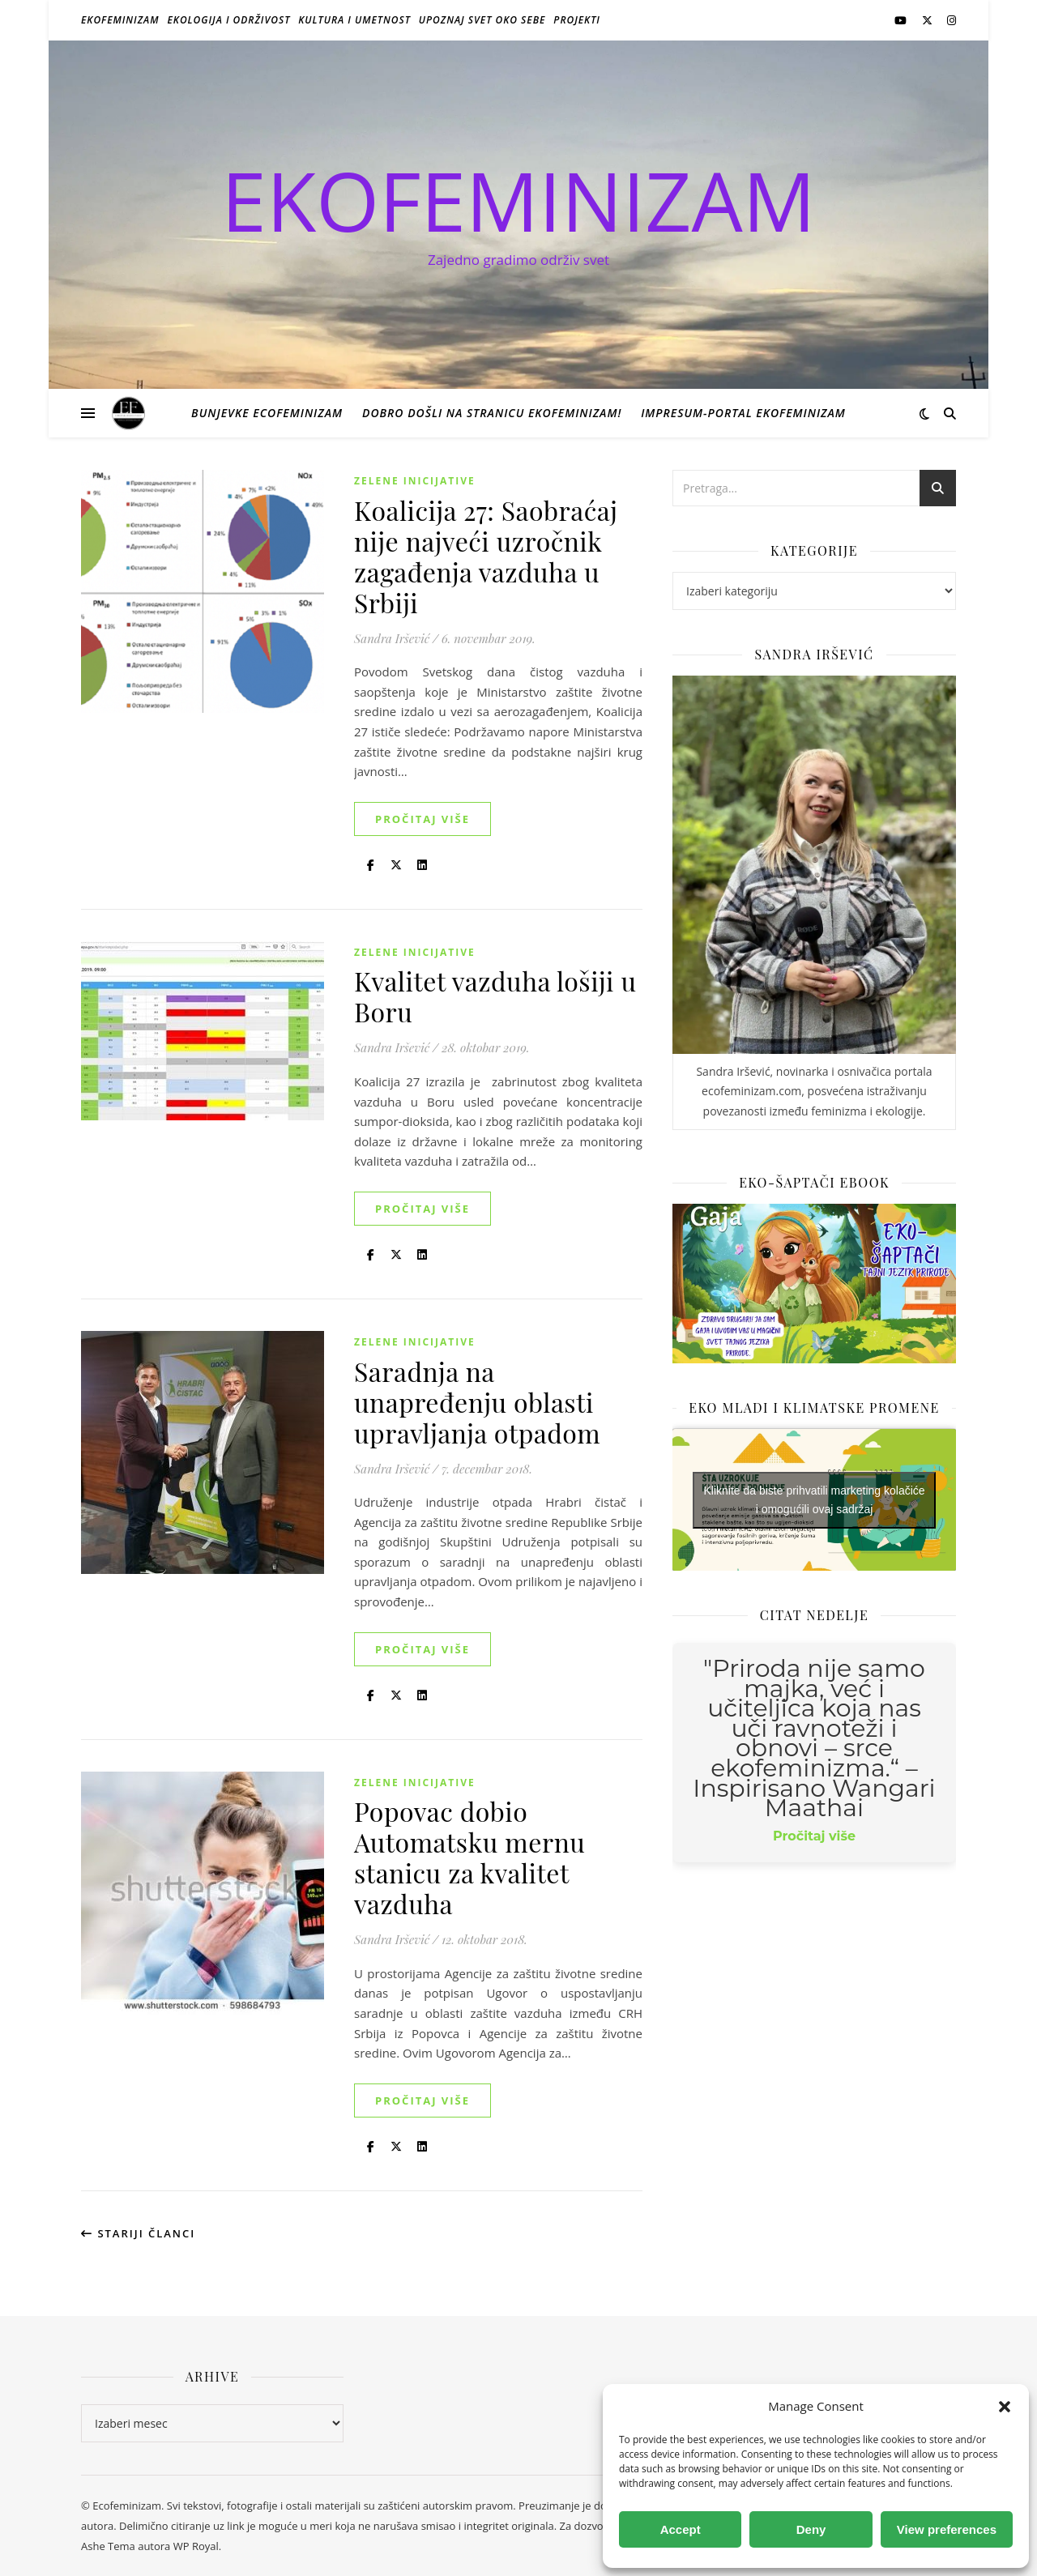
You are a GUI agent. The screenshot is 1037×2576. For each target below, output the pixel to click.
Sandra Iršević (391, 638)
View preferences (946, 2529)
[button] (1004, 2407)
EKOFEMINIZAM (518, 200)
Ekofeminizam (120, 20)
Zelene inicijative (415, 481)
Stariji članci (138, 2233)
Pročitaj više (422, 819)
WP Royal (196, 2546)
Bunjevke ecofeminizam (267, 412)
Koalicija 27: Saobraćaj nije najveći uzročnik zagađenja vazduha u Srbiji (485, 556)
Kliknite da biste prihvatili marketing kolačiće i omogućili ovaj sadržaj (813, 1500)
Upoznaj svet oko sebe (482, 20)
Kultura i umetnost (354, 20)
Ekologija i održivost (229, 20)
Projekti (576, 20)
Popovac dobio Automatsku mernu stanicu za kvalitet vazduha (469, 1857)
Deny (811, 2529)
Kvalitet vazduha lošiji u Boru (495, 996)
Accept (680, 2529)
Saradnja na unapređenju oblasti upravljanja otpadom (477, 1402)
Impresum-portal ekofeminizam (743, 412)
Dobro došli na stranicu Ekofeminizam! (491, 412)
